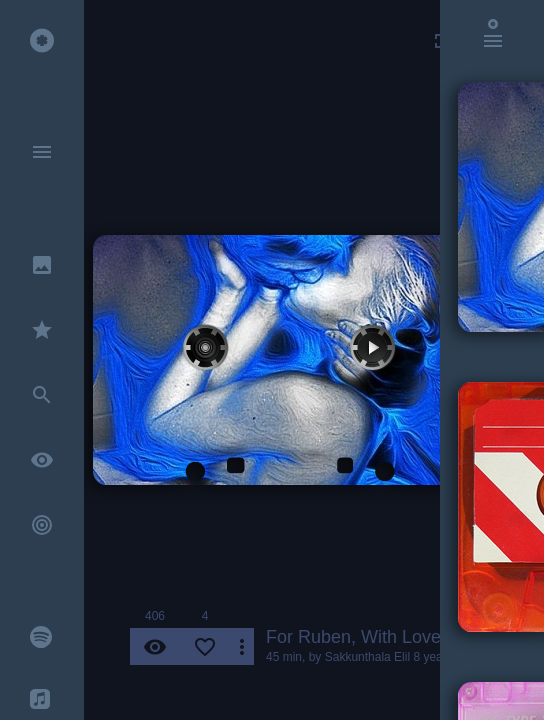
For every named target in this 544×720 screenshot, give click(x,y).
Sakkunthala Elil (367, 657)
